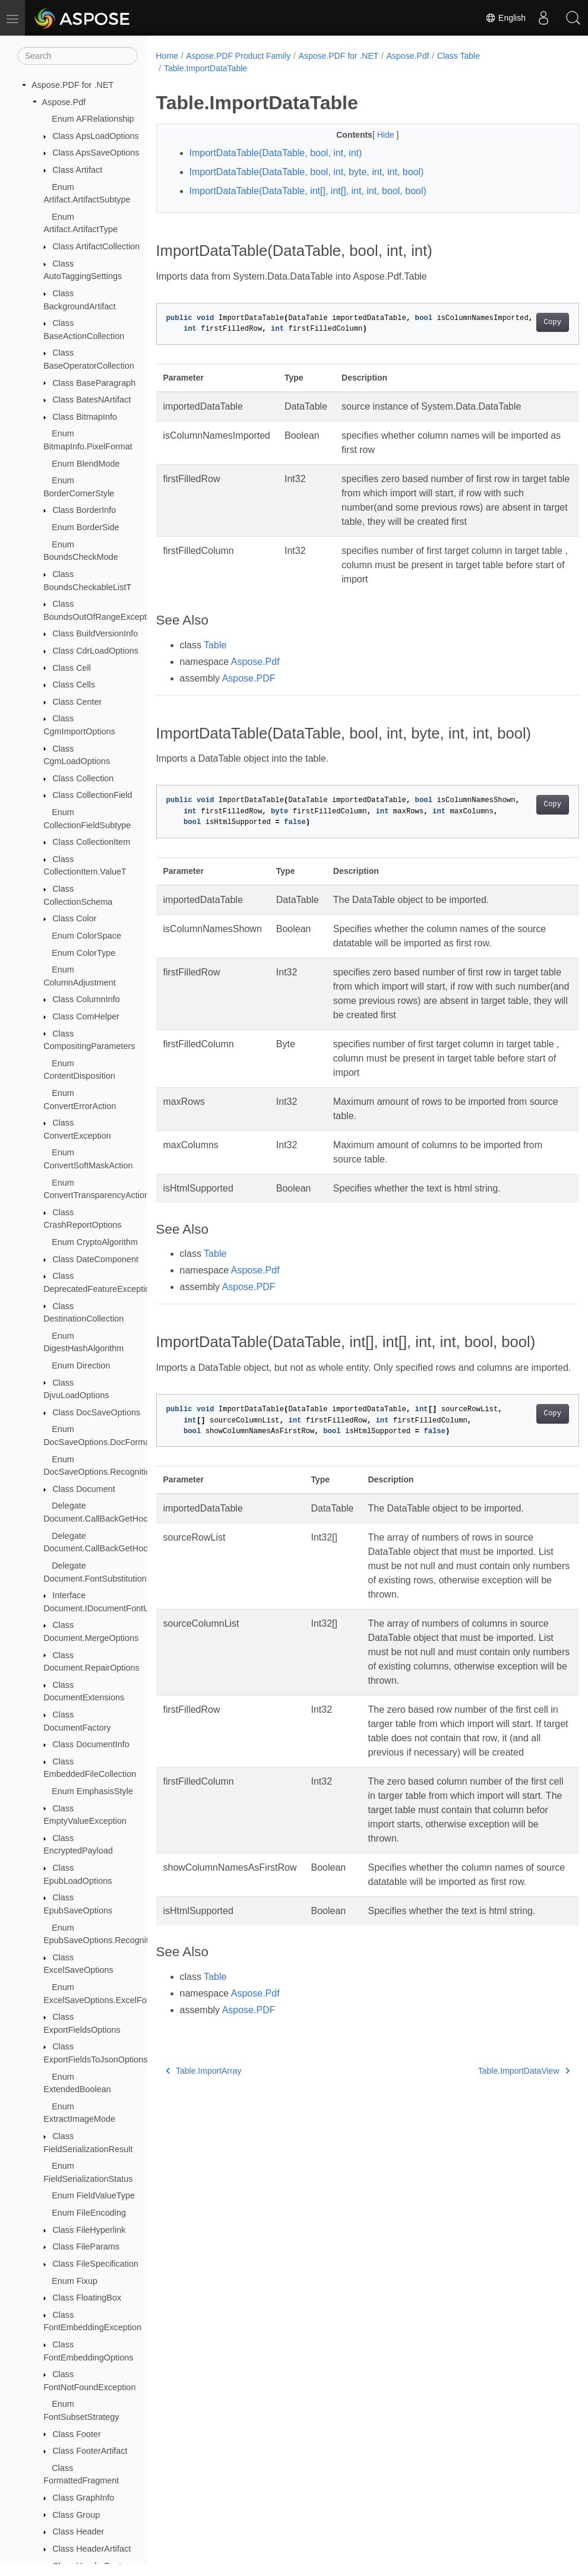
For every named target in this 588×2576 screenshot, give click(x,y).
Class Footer (76, 2434)
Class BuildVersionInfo (95, 633)
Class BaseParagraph (93, 383)
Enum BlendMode (85, 463)
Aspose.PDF (249, 678)
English (505, 17)
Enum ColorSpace (86, 935)
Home (167, 56)
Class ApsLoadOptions (95, 136)
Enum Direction (81, 1365)
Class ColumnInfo (86, 999)
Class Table (458, 56)
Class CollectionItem (91, 842)
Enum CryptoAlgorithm (95, 1242)
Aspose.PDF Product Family (238, 56)
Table (215, 645)
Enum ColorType (83, 953)
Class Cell (71, 668)
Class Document (83, 1489)
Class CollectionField (92, 795)
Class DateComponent (95, 1259)
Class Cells (73, 684)
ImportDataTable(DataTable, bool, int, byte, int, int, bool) (306, 172)
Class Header (78, 2531)
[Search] (77, 56)
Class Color (74, 918)
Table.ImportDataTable (205, 68)
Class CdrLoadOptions (95, 650)
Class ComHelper (85, 1016)
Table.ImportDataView (494, 2164)
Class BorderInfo (84, 510)
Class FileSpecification (95, 2263)
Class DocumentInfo (90, 1744)
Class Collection (82, 778)
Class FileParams (85, 2246)
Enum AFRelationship (93, 118)
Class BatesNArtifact (91, 399)
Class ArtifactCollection (96, 246)
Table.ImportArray (204, 2164)
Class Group (76, 2515)
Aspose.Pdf (64, 102)
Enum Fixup (74, 2281)
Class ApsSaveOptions (95, 152)
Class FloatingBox (86, 2297)
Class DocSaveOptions (96, 1412)
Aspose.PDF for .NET (72, 85)
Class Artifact (77, 170)
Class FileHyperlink (88, 2230)
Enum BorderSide (85, 527)
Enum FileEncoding (89, 2212)
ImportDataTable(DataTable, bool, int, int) (275, 153)
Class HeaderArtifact (91, 2548)
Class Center (77, 701)
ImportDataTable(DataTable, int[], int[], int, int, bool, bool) (307, 191)
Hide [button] (372, 135)
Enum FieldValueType (93, 2195)
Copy (523, 322)
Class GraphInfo (83, 2497)
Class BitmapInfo (84, 417)
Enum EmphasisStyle (92, 1791)
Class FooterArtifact (89, 2450)
